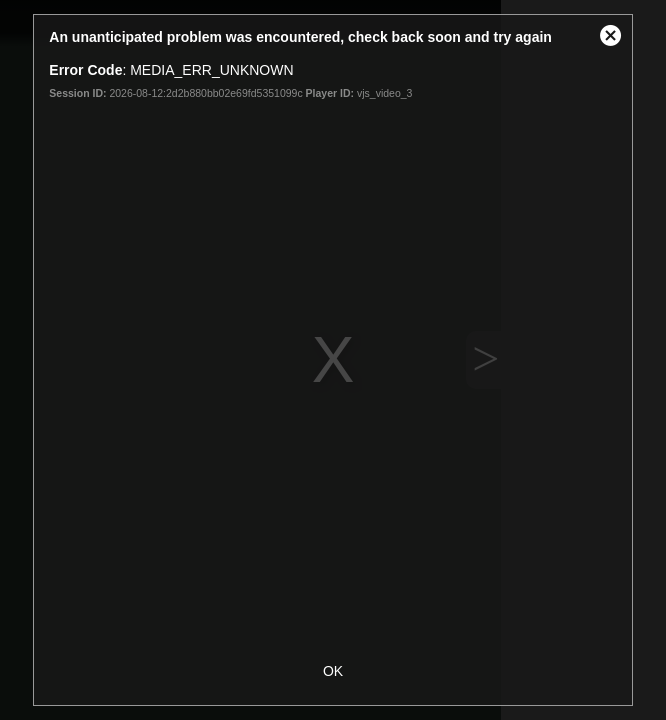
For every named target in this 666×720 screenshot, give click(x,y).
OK (333, 671)
